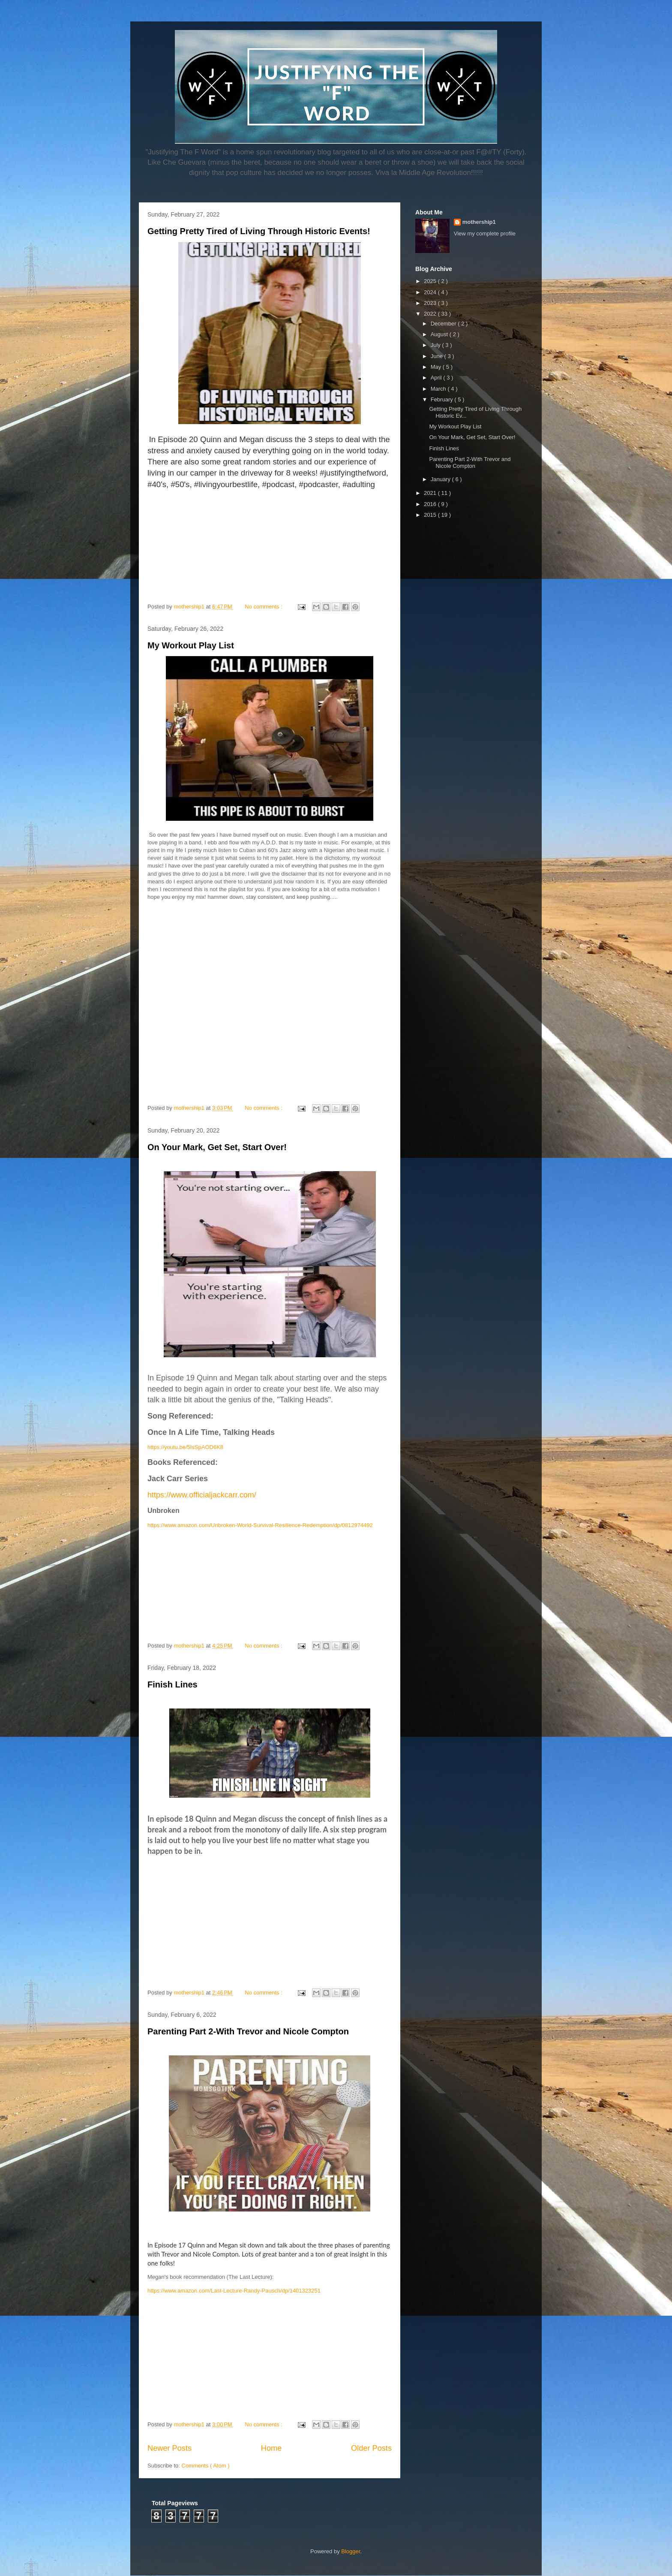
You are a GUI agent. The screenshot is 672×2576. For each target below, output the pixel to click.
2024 (431, 292)
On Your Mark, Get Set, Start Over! (217, 1147)
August (440, 334)
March (439, 389)
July (436, 345)
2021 (431, 493)
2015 (431, 515)
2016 (431, 504)
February (443, 399)
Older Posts (371, 2448)
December (444, 323)
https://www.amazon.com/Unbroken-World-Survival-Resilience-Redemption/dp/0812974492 (260, 1525)
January (441, 479)
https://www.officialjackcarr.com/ (201, 1495)
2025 (431, 281)
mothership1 (479, 222)
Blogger (350, 2551)
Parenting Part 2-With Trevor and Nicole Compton (248, 2031)
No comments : (264, 606)
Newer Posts (169, 2448)
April (437, 377)
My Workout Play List (190, 645)
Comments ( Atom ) (206, 2465)
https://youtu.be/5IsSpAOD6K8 (185, 1447)
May (437, 367)
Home (271, 2448)
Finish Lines (172, 1684)
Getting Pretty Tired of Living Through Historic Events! (258, 231)
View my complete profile (485, 233)
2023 (431, 303)
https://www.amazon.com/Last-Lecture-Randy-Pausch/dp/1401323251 (234, 2290)
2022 (431, 313)
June (437, 356)
